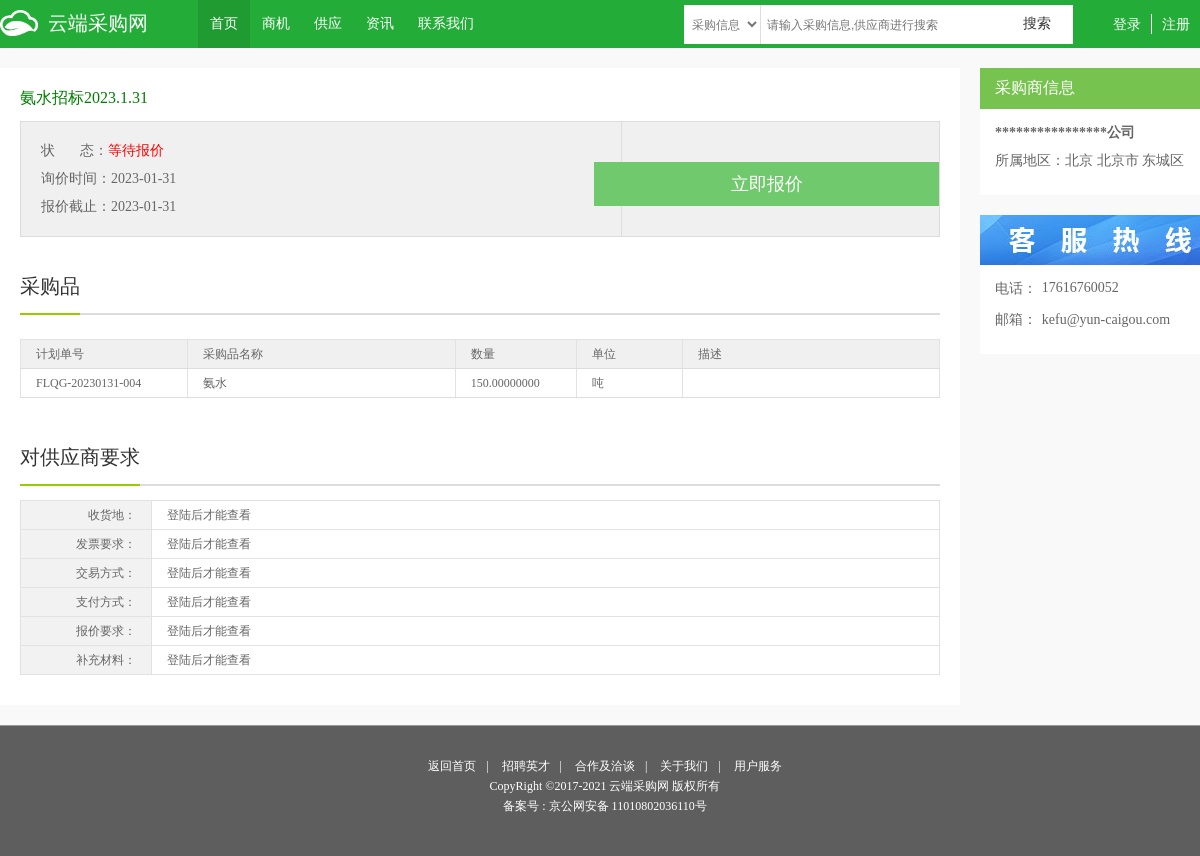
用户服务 (758, 766)
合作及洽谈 (605, 766)
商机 (276, 23)
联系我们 (446, 23)
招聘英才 (526, 766)
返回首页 (452, 766)
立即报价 (767, 184)
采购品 (50, 286)
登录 (1127, 24)
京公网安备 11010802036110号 (628, 806)
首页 (224, 23)
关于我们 (684, 766)
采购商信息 (1035, 87)
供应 (328, 23)
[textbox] (917, 24)
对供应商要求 (80, 457)
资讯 (380, 23)
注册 (1176, 24)
